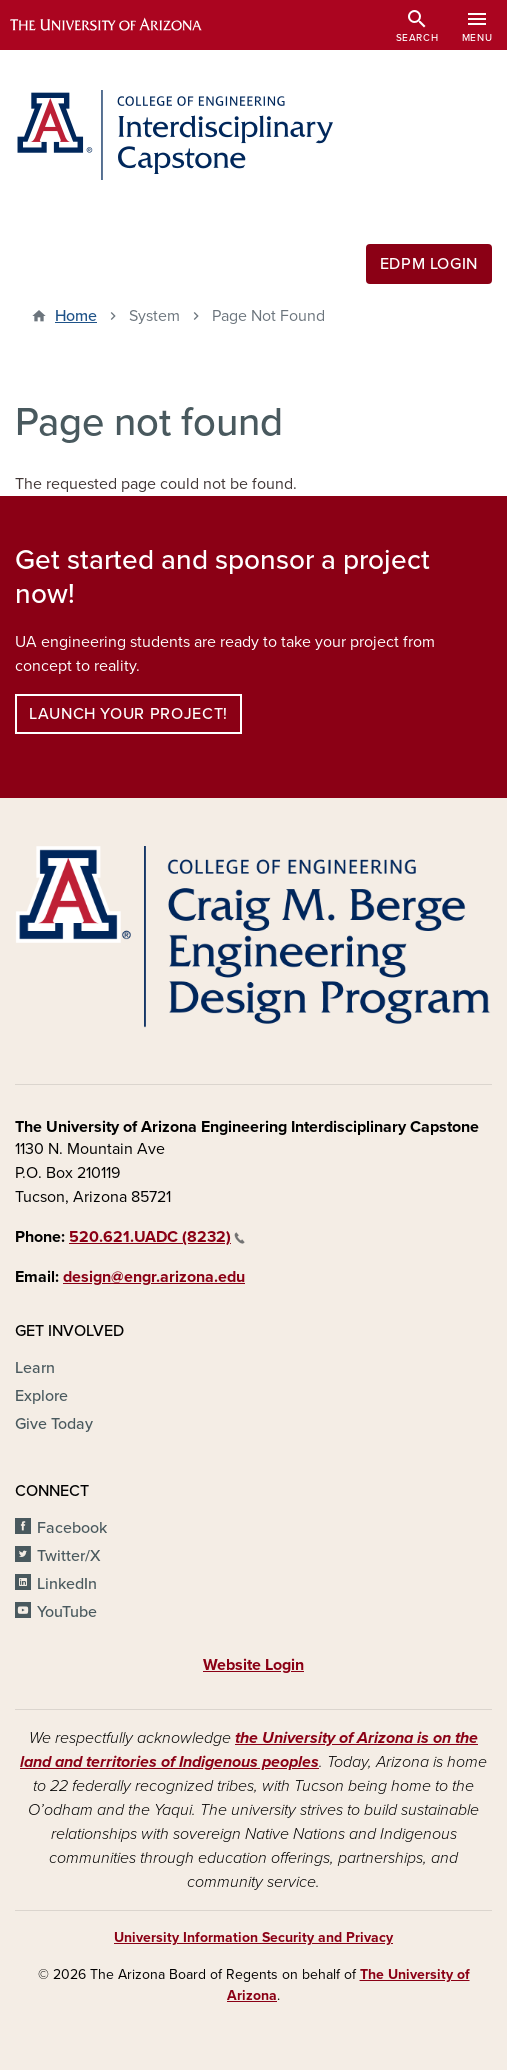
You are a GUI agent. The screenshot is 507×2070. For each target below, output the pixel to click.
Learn (35, 1368)
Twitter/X (69, 1556)
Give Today (54, 1424)
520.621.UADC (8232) (157, 1237)
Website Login (253, 1665)
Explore (41, 1396)
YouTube (67, 1612)
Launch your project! (128, 714)
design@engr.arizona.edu (154, 1277)
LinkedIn (67, 1584)
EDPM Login (429, 264)
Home (76, 316)
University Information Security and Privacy (253, 1937)
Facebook (72, 1528)
